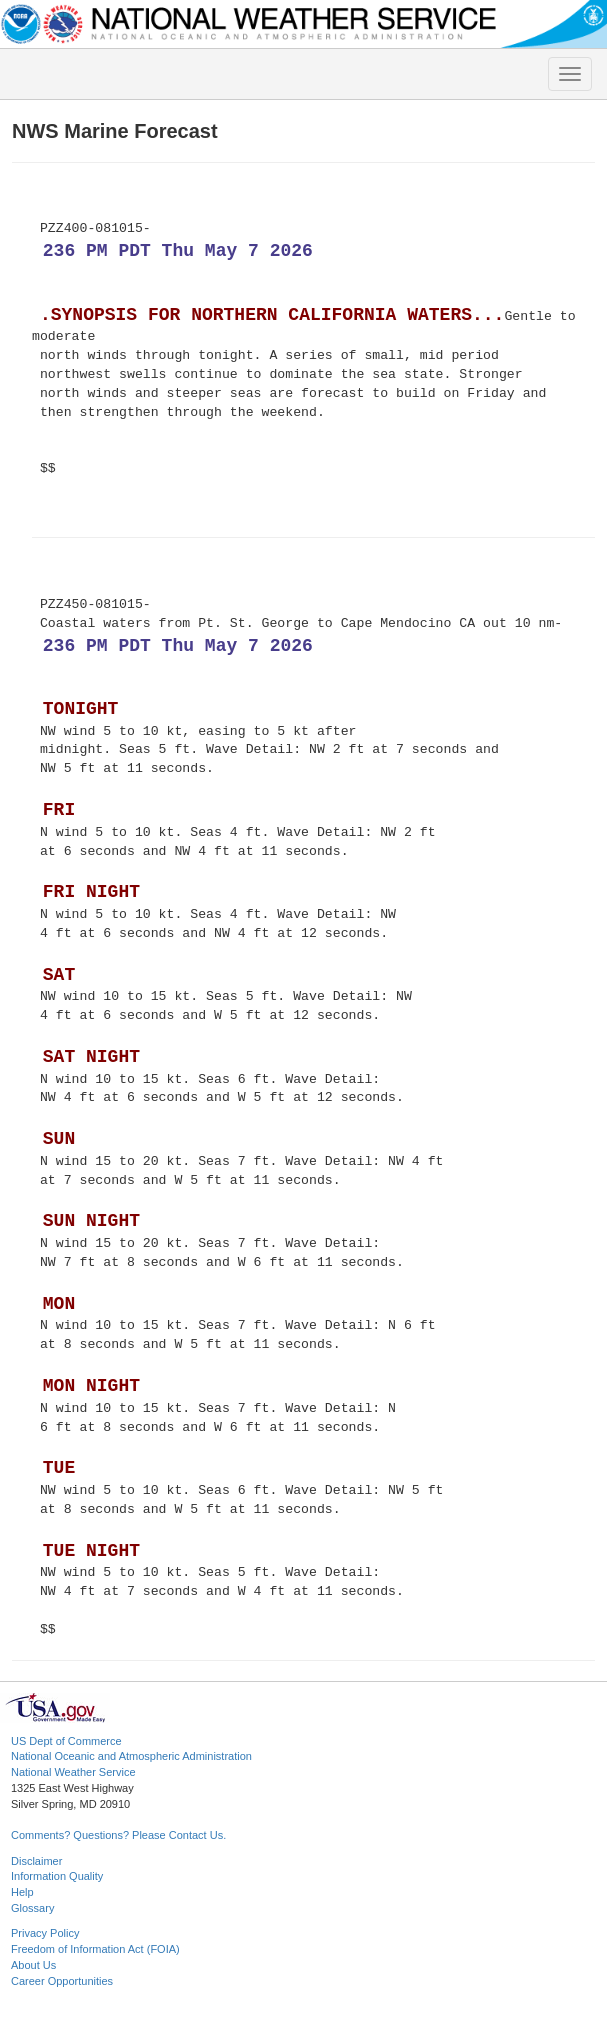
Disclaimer (36, 1861)
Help (22, 1892)
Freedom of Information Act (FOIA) (95, 1949)
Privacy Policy (45, 1933)
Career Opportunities (62, 1981)
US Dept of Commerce (66, 1741)
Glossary (32, 1908)
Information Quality (57, 1876)
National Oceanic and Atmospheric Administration (131, 1756)
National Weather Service (73, 1772)
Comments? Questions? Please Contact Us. (118, 1835)
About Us (33, 1965)
